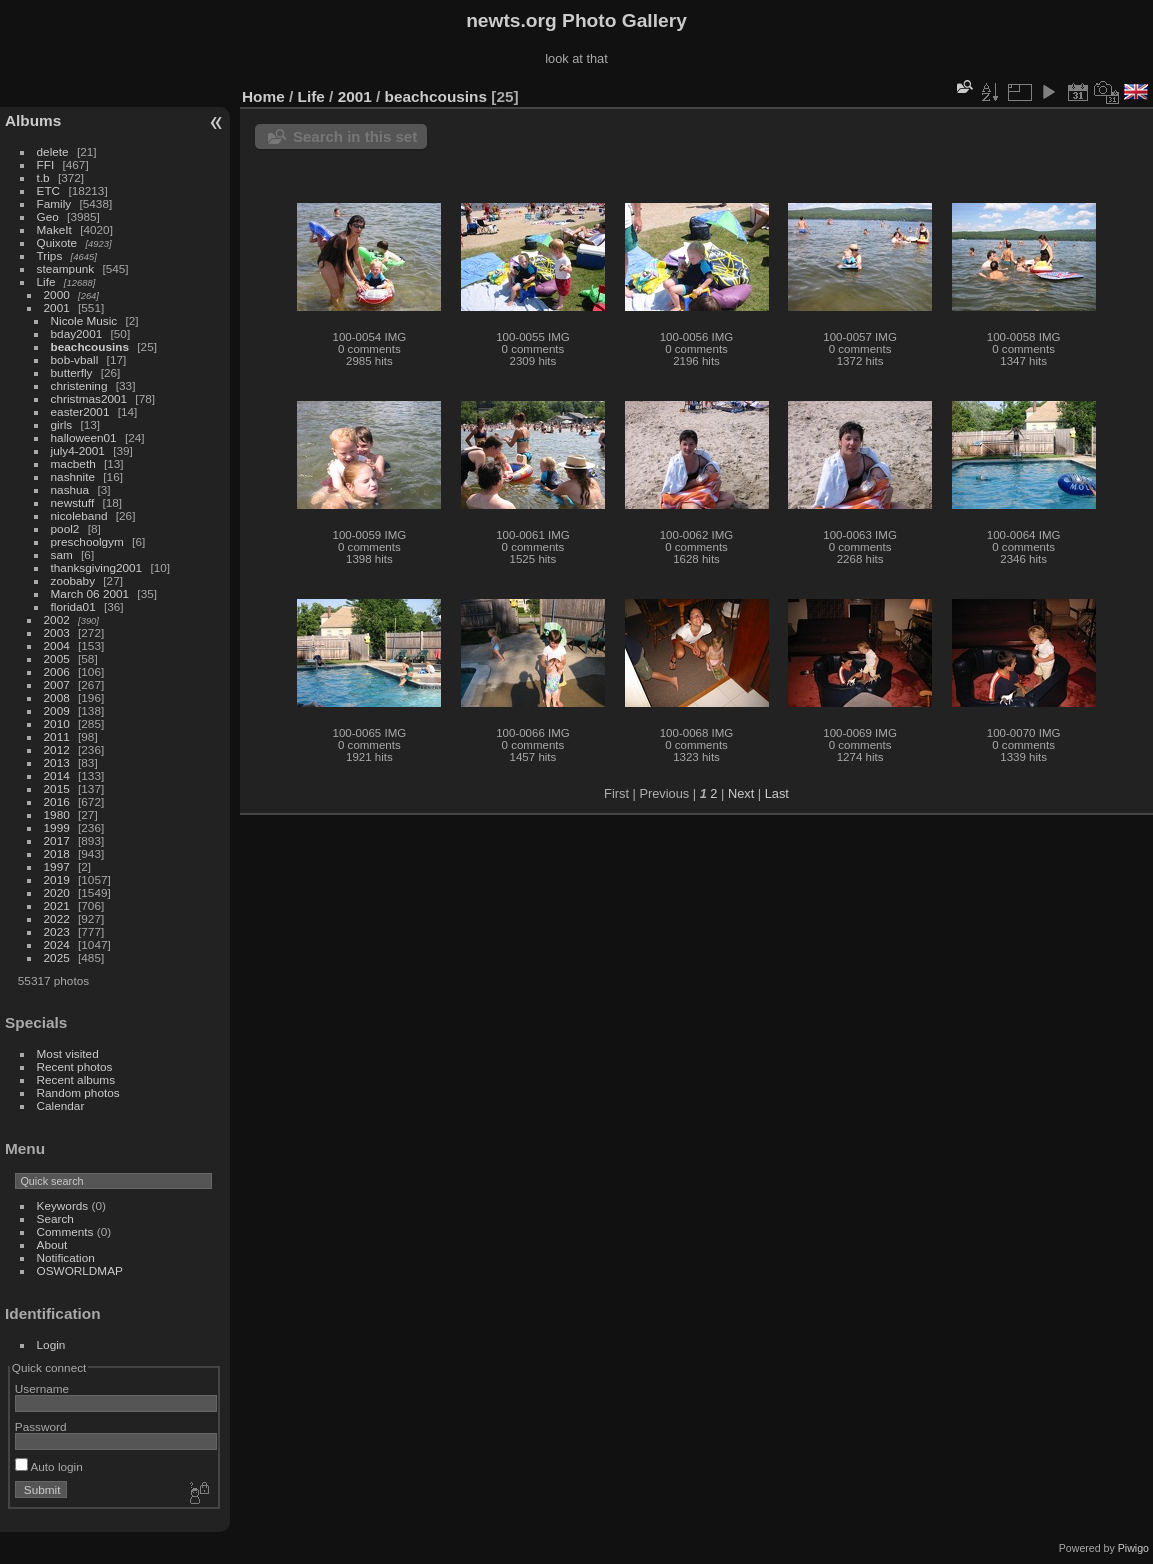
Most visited (68, 1053)
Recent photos (75, 1066)
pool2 (65, 528)
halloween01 (84, 437)
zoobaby (73, 580)
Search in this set (355, 136)
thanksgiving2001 (97, 567)
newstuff (73, 502)
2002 (57, 619)
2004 (57, 645)
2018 (57, 853)
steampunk (66, 268)
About (52, 1244)
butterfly (72, 372)
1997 (57, 866)
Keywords (63, 1205)
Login (51, 1344)
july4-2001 (78, 450)
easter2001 (80, 411)
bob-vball (75, 359)
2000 (57, 294)
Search (55, 1218)
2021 (57, 905)
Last (777, 793)
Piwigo (1133, 1548)
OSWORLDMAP (80, 1270)
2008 (57, 697)
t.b (43, 177)
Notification (66, 1257)
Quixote (57, 242)
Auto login (49, 1466)
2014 (57, 775)
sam (62, 554)
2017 (57, 840)
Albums (33, 120)
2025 (57, 957)
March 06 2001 (90, 593)
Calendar (61, 1105)
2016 (57, 801)
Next (741, 793)
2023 (57, 931)
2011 (57, 736)
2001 (57, 307)
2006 (57, 671)
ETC (49, 190)
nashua (70, 489)
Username (42, 1388)
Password (41, 1426)
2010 (57, 723)
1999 (57, 827)
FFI (46, 164)
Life (46, 281)
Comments (65, 1231)
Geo (48, 216)
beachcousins (90, 346)
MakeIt (54, 229)
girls (62, 424)
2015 (57, 788)
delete (53, 151)
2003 (57, 632)
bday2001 (77, 333)
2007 (57, 684)
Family (54, 203)
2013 (57, 762)
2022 (57, 918)
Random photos (78, 1092)
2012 (57, 749)
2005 (57, 658)
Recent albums (76, 1079)
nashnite (73, 476)
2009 (57, 710)
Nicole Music (84, 320)
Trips (50, 255)
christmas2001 (89, 398)
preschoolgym (87, 541)
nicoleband (79, 515)
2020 (57, 892)
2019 (57, 879)
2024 (57, 944)
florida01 (73, 606)
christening (79, 385)
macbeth (73, 463)
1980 (57, 814)
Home (263, 96)
